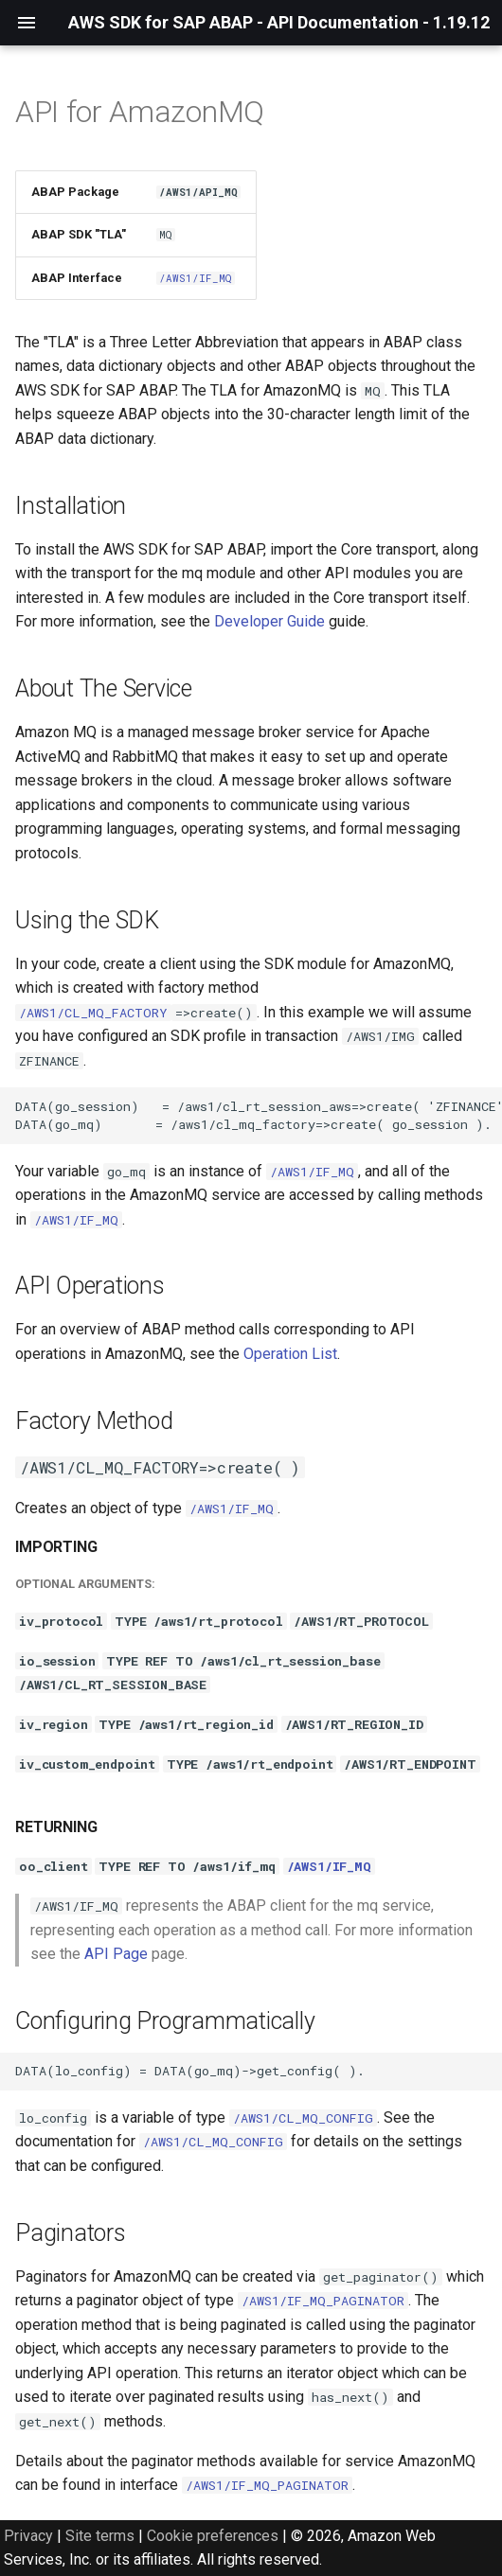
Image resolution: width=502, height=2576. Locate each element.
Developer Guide (269, 621)
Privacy (28, 2536)
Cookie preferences (212, 2536)
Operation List (290, 1354)
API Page (116, 1954)
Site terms (99, 2536)
